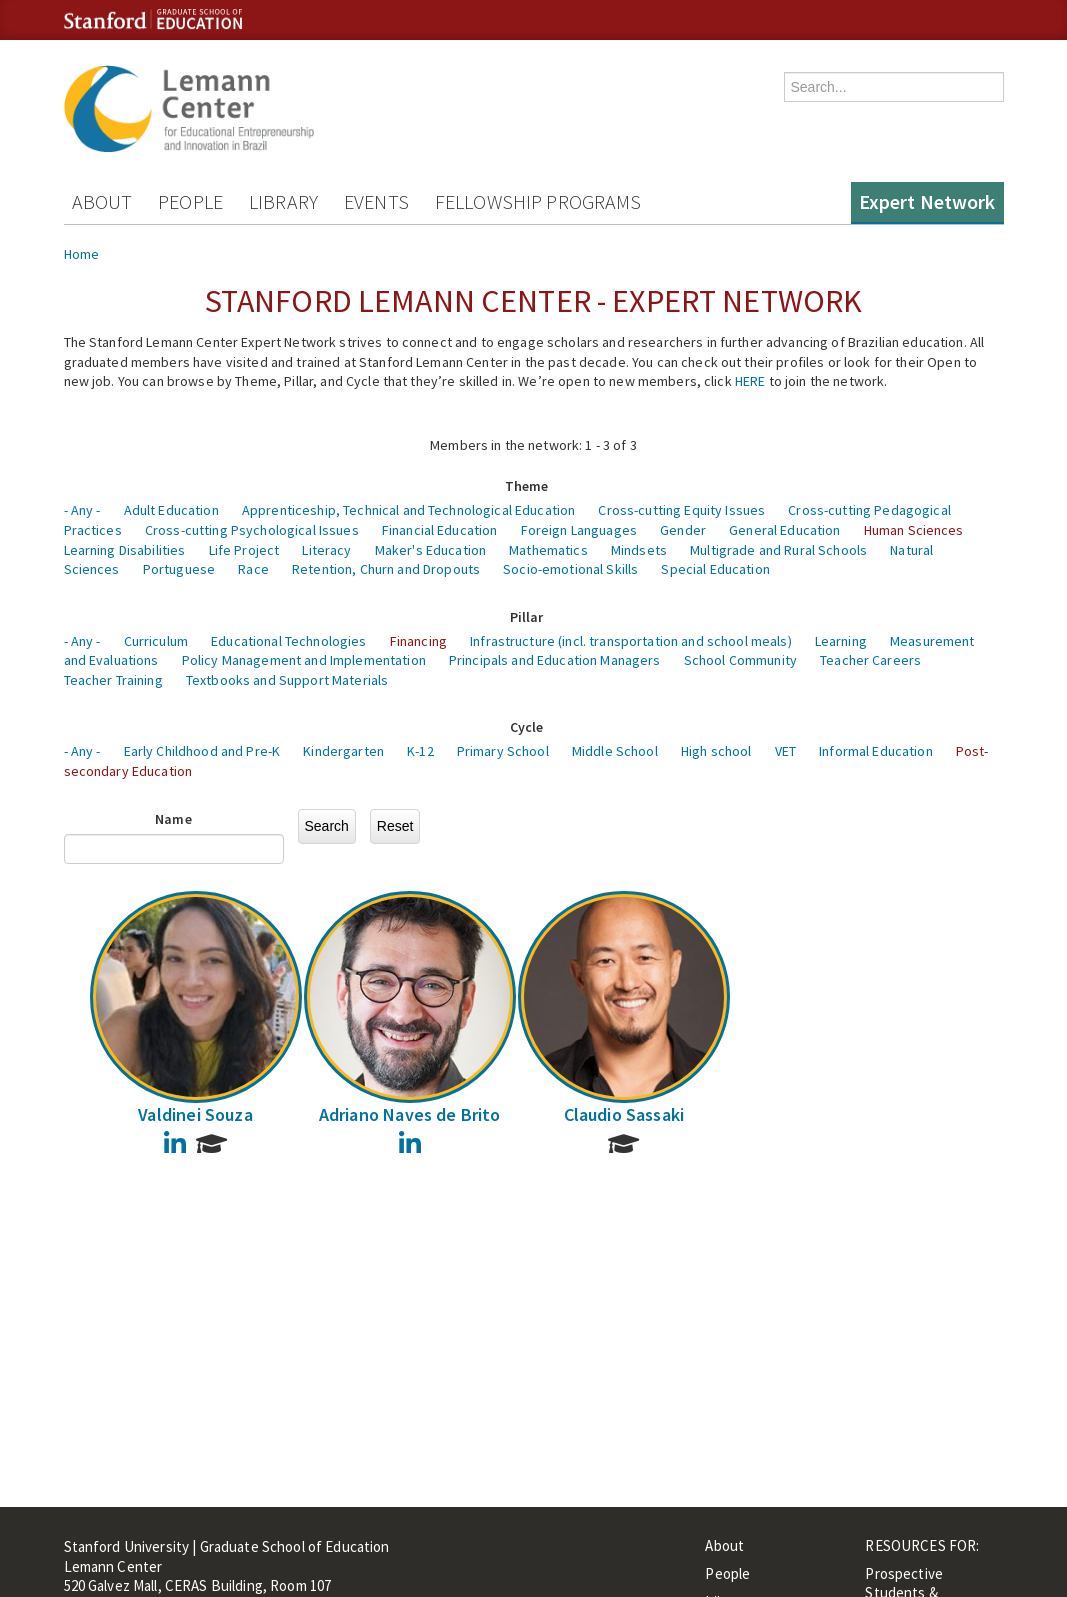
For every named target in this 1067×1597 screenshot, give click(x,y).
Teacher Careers (870, 660)
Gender (683, 530)
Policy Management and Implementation (304, 660)
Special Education (715, 569)
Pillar (527, 617)
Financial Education (440, 530)
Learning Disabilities (125, 550)
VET (785, 751)
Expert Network (927, 201)
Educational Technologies (288, 641)
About (102, 201)
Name (173, 819)
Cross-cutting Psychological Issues (252, 530)
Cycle (527, 727)
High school (716, 751)
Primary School (503, 751)
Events (376, 201)
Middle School (615, 751)
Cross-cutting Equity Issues (681, 510)
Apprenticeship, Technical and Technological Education (408, 510)
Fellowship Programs (538, 201)
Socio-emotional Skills (570, 569)
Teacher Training (113, 680)
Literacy (326, 550)
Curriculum (156, 641)
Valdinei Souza (195, 1114)
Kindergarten (343, 751)
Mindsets (639, 550)
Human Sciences (914, 530)
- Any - (82, 510)
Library (283, 201)
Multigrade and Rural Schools (778, 550)
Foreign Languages (579, 530)
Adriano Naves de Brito (410, 1114)
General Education (784, 530)
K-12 (420, 751)
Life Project (244, 550)
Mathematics (548, 550)
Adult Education (171, 510)
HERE (750, 381)
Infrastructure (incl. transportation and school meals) (631, 641)
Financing (418, 641)
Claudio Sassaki (624, 1114)
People (190, 201)
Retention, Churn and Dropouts (386, 569)
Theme (527, 486)
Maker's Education (430, 550)
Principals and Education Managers (555, 660)
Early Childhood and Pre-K (202, 751)
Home (82, 254)
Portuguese (179, 569)
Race (253, 569)
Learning (841, 641)
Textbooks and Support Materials (287, 680)
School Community (740, 660)
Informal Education (876, 751)
